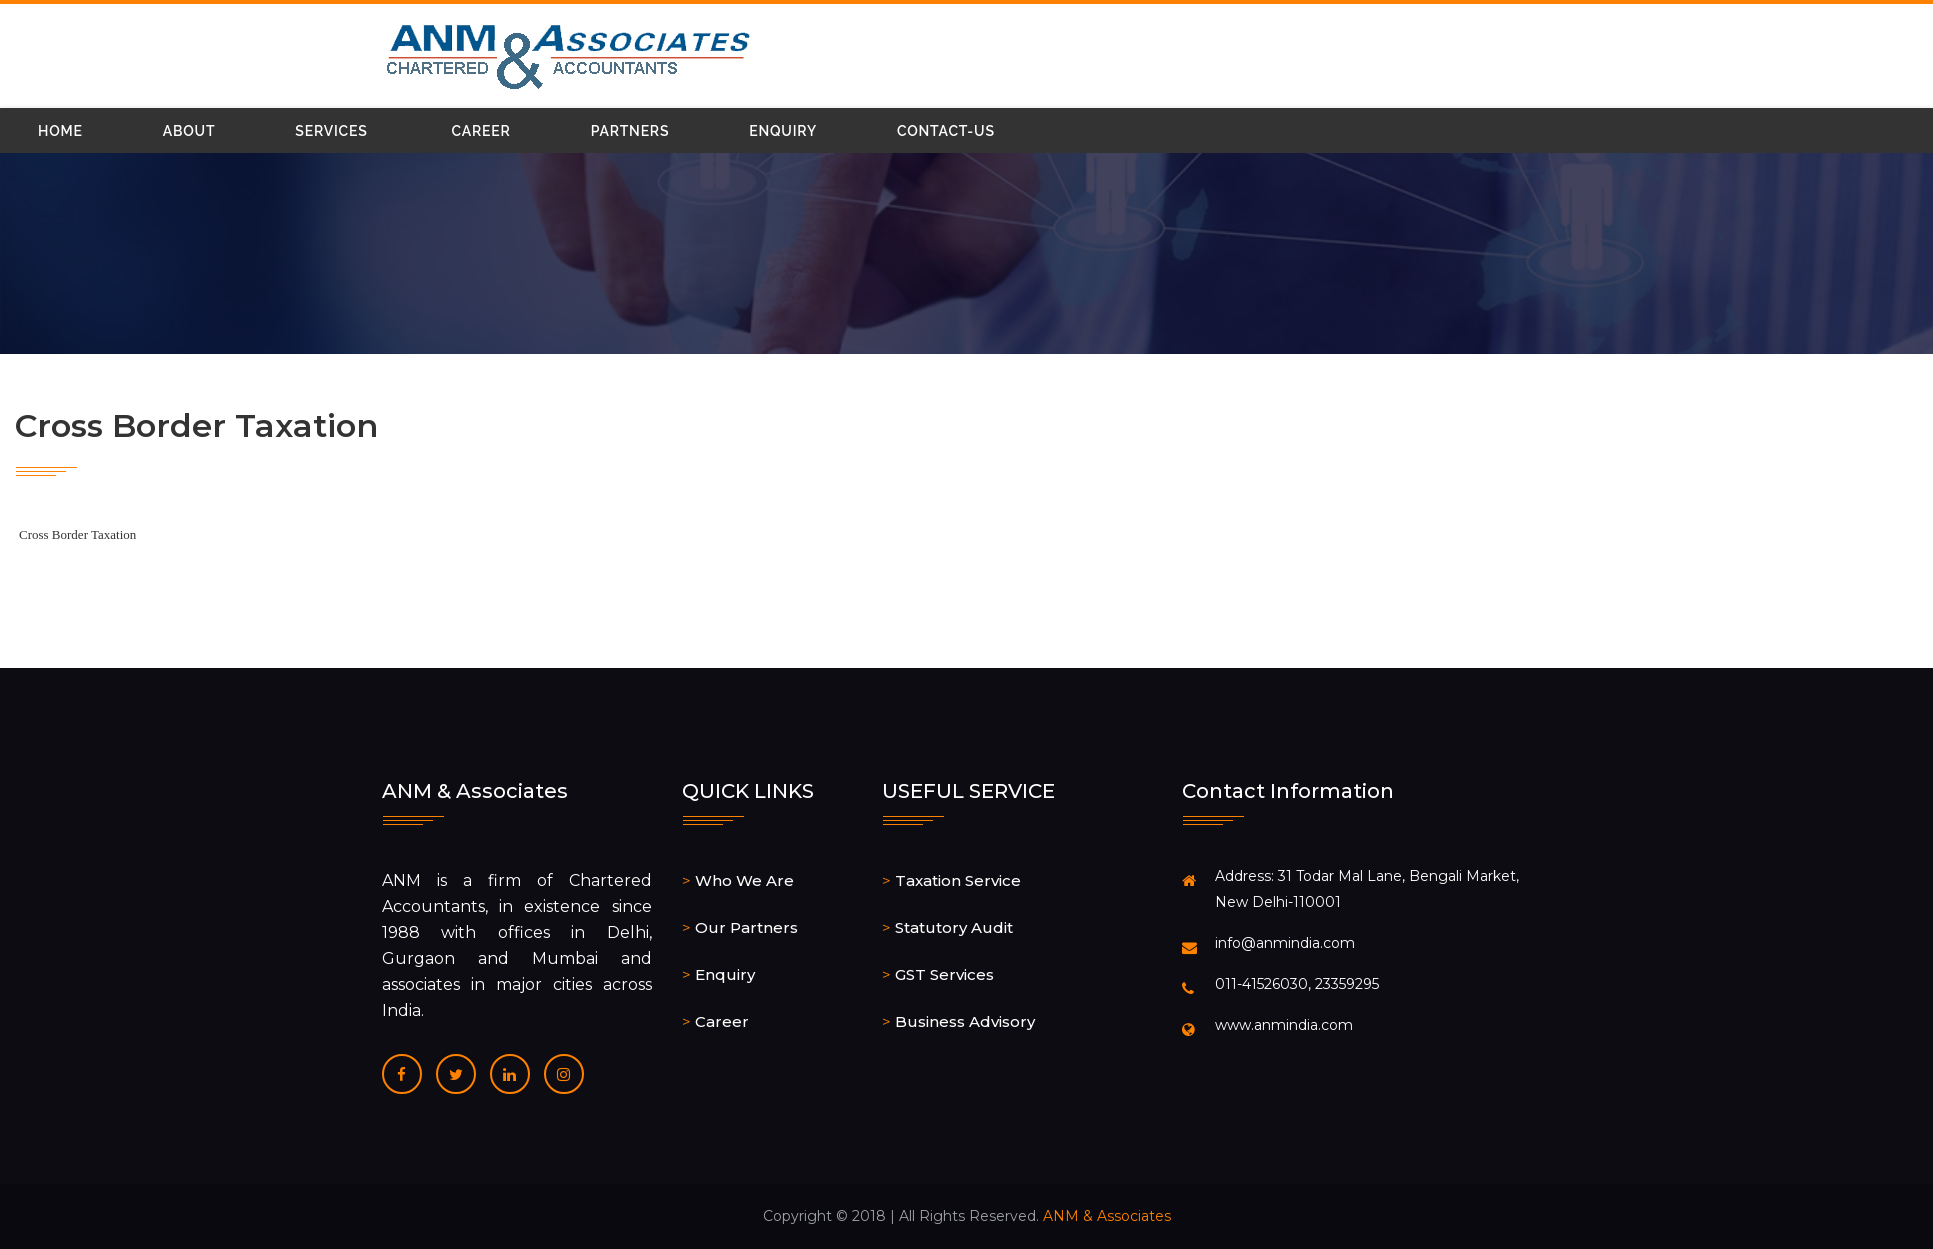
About (189, 131)
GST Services (944, 974)
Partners (630, 131)
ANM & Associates (1107, 1216)
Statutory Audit (954, 927)
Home (60, 131)
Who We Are (744, 880)
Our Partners (746, 927)
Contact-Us (946, 131)
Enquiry (783, 131)
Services (331, 131)
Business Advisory (965, 1021)
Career (481, 131)
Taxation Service (958, 880)
